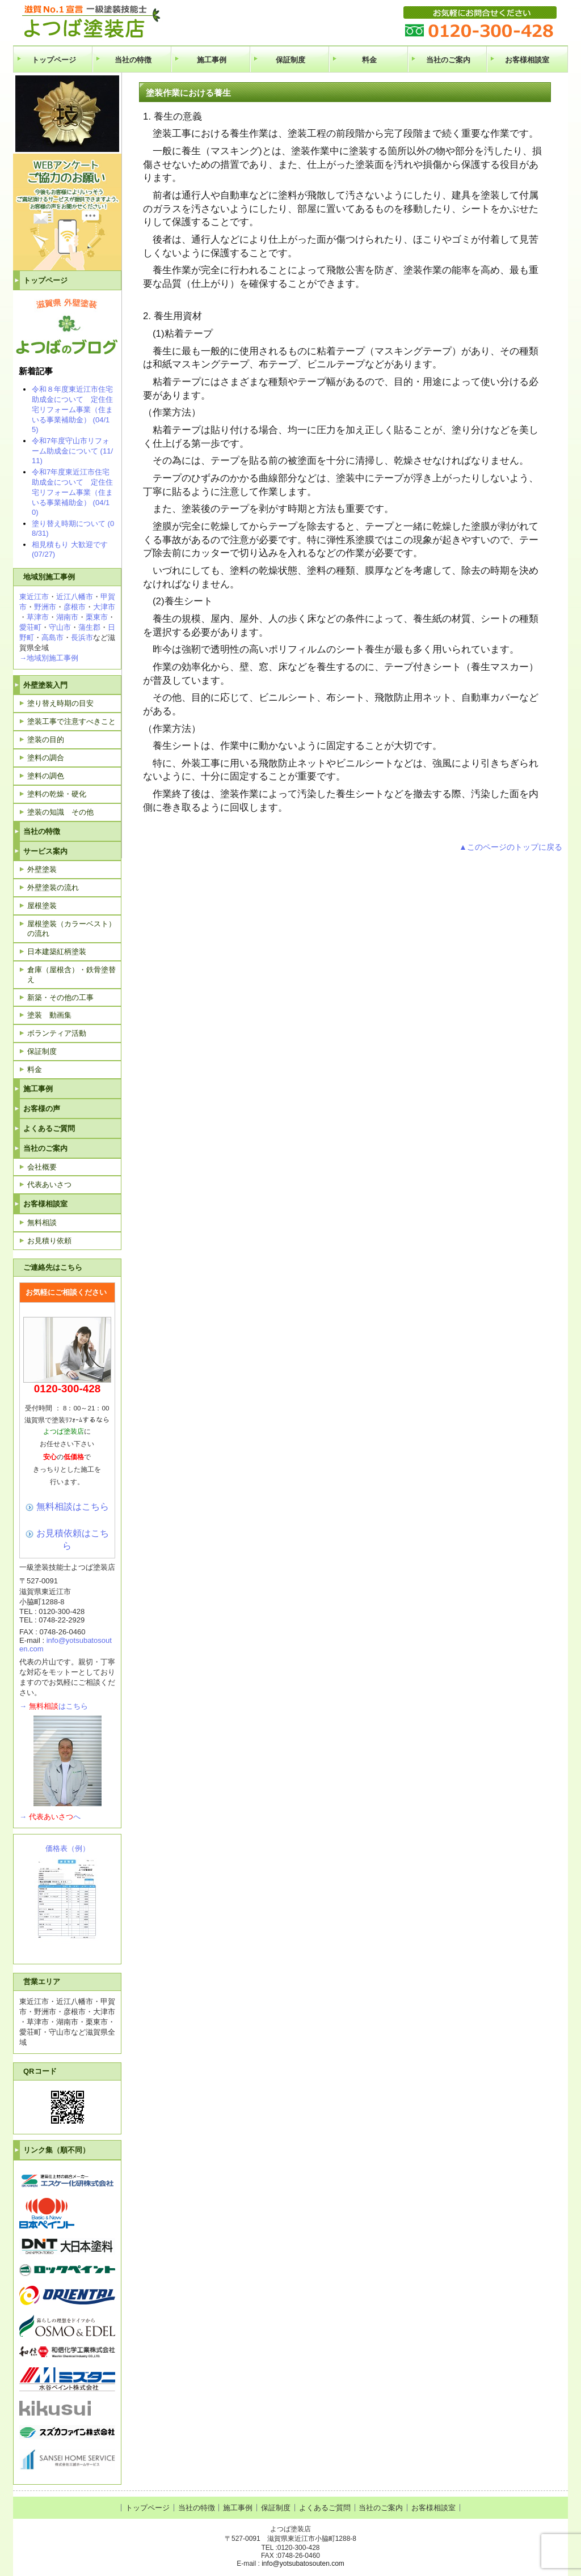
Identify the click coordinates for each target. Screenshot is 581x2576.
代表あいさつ (49, 1184)
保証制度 (290, 60)
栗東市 (97, 617)
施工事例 (211, 60)
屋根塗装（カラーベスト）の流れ (71, 929)
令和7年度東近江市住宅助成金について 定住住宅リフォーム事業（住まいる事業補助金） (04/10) (72, 492)
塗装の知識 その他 (60, 812)
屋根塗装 (42, 905)
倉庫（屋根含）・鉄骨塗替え (71, 974)
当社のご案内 (448, 60)
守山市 (60, 627)
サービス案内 (45, 851)
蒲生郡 (89, 627)
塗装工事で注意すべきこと (71, 721)
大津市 (104, 607)
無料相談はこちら (72, 1506)
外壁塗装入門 (45, 685)
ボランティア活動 (56, 1033)
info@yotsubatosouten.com (303, 2563)
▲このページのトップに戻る (510, 846)
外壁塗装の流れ (53, 887)
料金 (369, 60)
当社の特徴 (133, 60)
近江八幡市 (74, 596)
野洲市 (45, 607)
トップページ (54, 60)
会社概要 (42, 1167)
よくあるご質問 (49, 1128)
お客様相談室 (527, 60)
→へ (50, 1816)
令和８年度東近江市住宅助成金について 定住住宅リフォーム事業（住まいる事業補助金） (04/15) (72, 409)
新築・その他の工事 (60, 997)
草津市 (38, 617)
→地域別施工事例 (48, 658)
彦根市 (75, 607)
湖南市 (67, 617)
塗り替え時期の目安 (60, 703)
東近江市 (34, 596)
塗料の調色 (45, 776)
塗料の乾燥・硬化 (56, 794)
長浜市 (82, 637)
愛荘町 (30, 627)
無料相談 (42, 1222)
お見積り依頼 (49, 1240)
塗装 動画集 (49, 1015)
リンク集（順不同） (56, 2150)
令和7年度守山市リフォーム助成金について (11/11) (72, 451)
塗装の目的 (45, 739)
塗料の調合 (45, 757)
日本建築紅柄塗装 (56, 951)
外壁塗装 (42, 869)
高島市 (52, 637)
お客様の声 (41, 1108)
